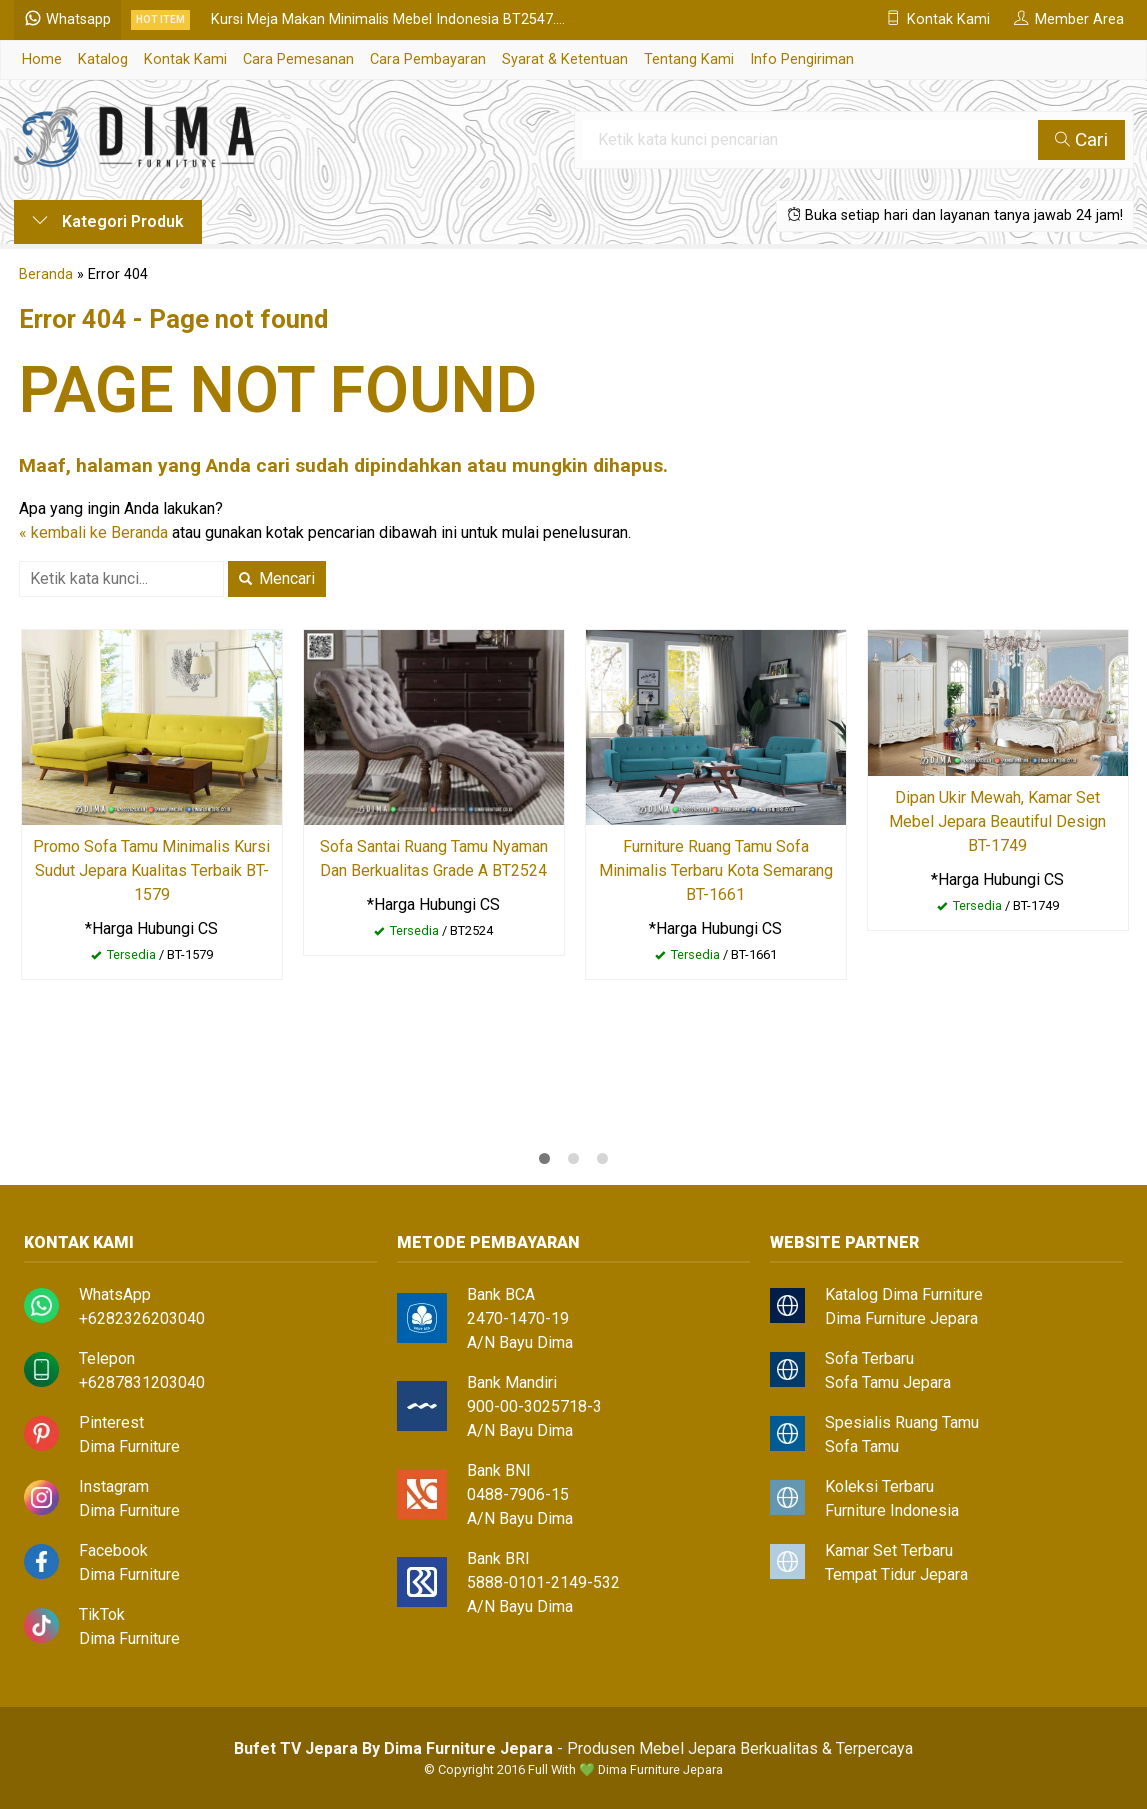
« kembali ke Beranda (93, 532)
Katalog (103, 59)
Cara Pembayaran (428, 59)
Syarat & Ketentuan (565, 59)
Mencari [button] (277, 578)
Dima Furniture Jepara (901, 1318)
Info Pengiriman (802, 59)
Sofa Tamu (862, 1446)
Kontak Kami (185, 59)
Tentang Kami (689, 59)
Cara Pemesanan (298, 59)
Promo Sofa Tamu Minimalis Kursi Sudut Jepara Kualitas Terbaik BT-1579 (151, 870)
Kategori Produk (108, 221)
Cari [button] (1081, 139)
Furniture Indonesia (892, 1510)
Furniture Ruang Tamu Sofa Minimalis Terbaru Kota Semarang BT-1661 (716, 870)
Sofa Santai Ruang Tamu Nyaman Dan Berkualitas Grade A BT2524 (434, 858)
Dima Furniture (129, 1446)
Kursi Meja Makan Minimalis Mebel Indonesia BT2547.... (388, 19)
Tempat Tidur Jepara (896, 1574)
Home (42, 59)
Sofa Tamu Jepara (888, 1382)
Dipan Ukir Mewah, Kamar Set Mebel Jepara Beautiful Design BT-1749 (997, 821)
